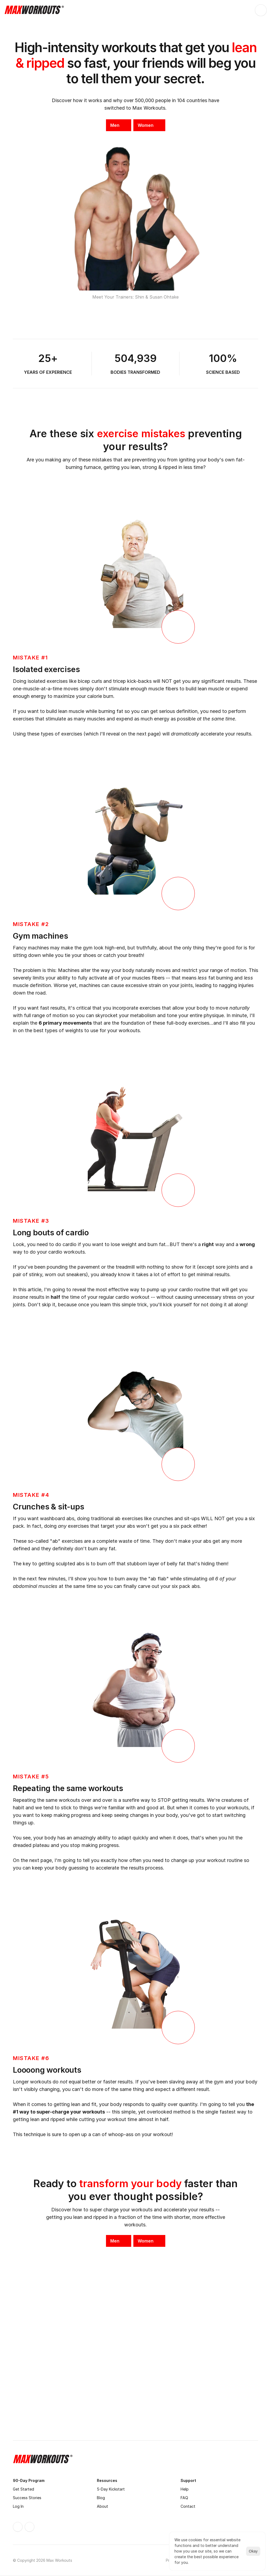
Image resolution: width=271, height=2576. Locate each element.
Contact (188, 2506)
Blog (101, 2497)
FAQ (184, 2497)
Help (185, 2489)
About (102, 2506)
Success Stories (27, 2497)
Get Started (23, 2489)
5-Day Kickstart (111, 2489)
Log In (18, 2506)
